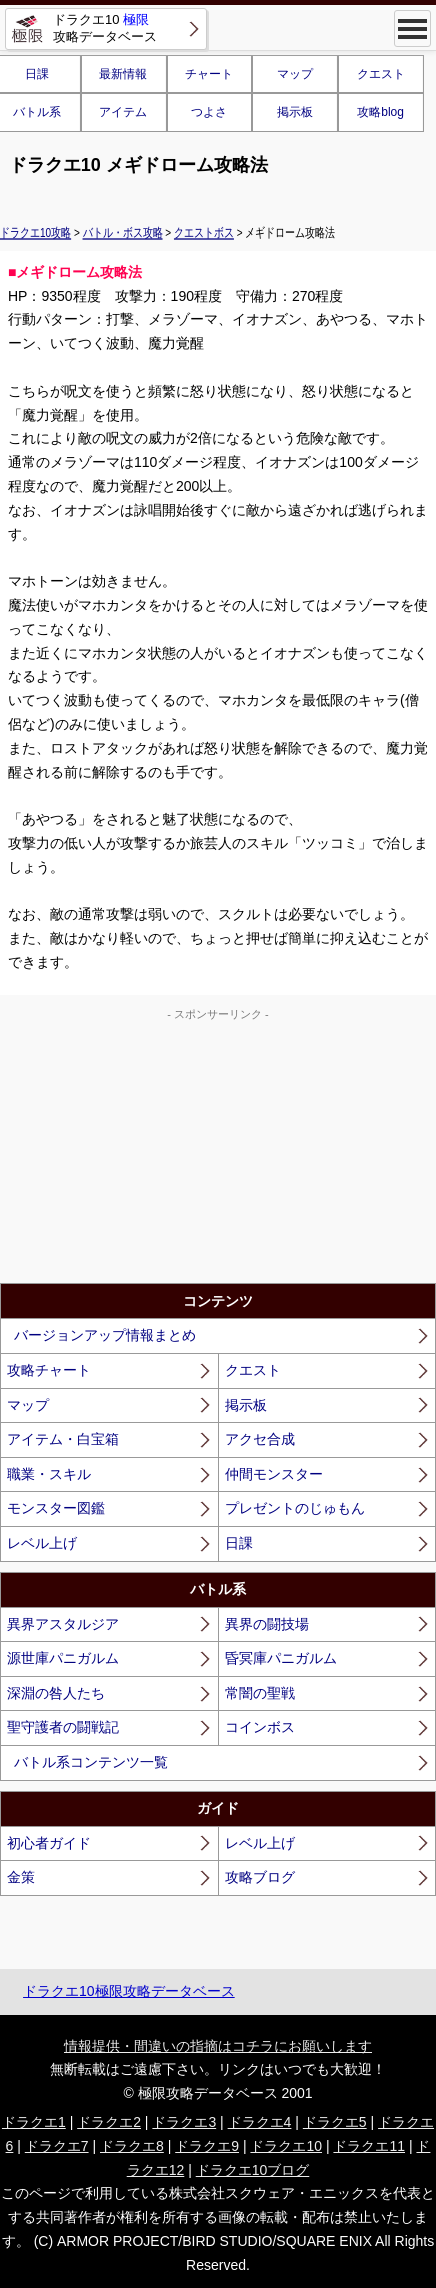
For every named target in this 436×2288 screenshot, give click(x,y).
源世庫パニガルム (63, 1658)
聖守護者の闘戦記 (63, 1727)
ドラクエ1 (34, 2122)
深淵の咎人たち (56, 1693)
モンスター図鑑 (56, 1508)
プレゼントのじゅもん (295, 1508)
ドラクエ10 (286, 2146)
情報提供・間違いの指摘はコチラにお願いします (218, 2046)
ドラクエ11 (369, 2146)
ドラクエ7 (57, 2146)
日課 (239, 1543)
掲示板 (295, 112)
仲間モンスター (274, 1474)
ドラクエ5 (335, 2122)
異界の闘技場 (267, 1624)
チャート (209, 74)
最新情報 (123, 74)
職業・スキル (49, 1474)
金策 (21, 1877)
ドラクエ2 (109, 2122)
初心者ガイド (49, 1843)
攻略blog (380, 112)
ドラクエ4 (260, 2122)
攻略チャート (49, 1370)
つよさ (209, 112)
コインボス (260, 1727)
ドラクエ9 (207, 2146)
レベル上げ (42, 1543)
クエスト (381, 74)
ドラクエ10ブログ (253, 2170)
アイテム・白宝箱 (63, 1439)
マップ (295, 74)
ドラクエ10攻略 (35, 232)
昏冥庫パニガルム (281, 1658)
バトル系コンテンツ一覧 (91, 1762)
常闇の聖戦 (260, 1693)
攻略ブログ (260, 1877)
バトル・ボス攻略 (123, 232)
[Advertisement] (218, 1148)
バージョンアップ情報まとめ (105, 1335)
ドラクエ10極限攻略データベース (129, 1991)
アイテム (123, 112)
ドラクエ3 (184, 2122)
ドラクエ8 (132, 2146)
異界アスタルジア (63, 1624)
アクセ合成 (260, 1439)
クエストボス (204, 232)
